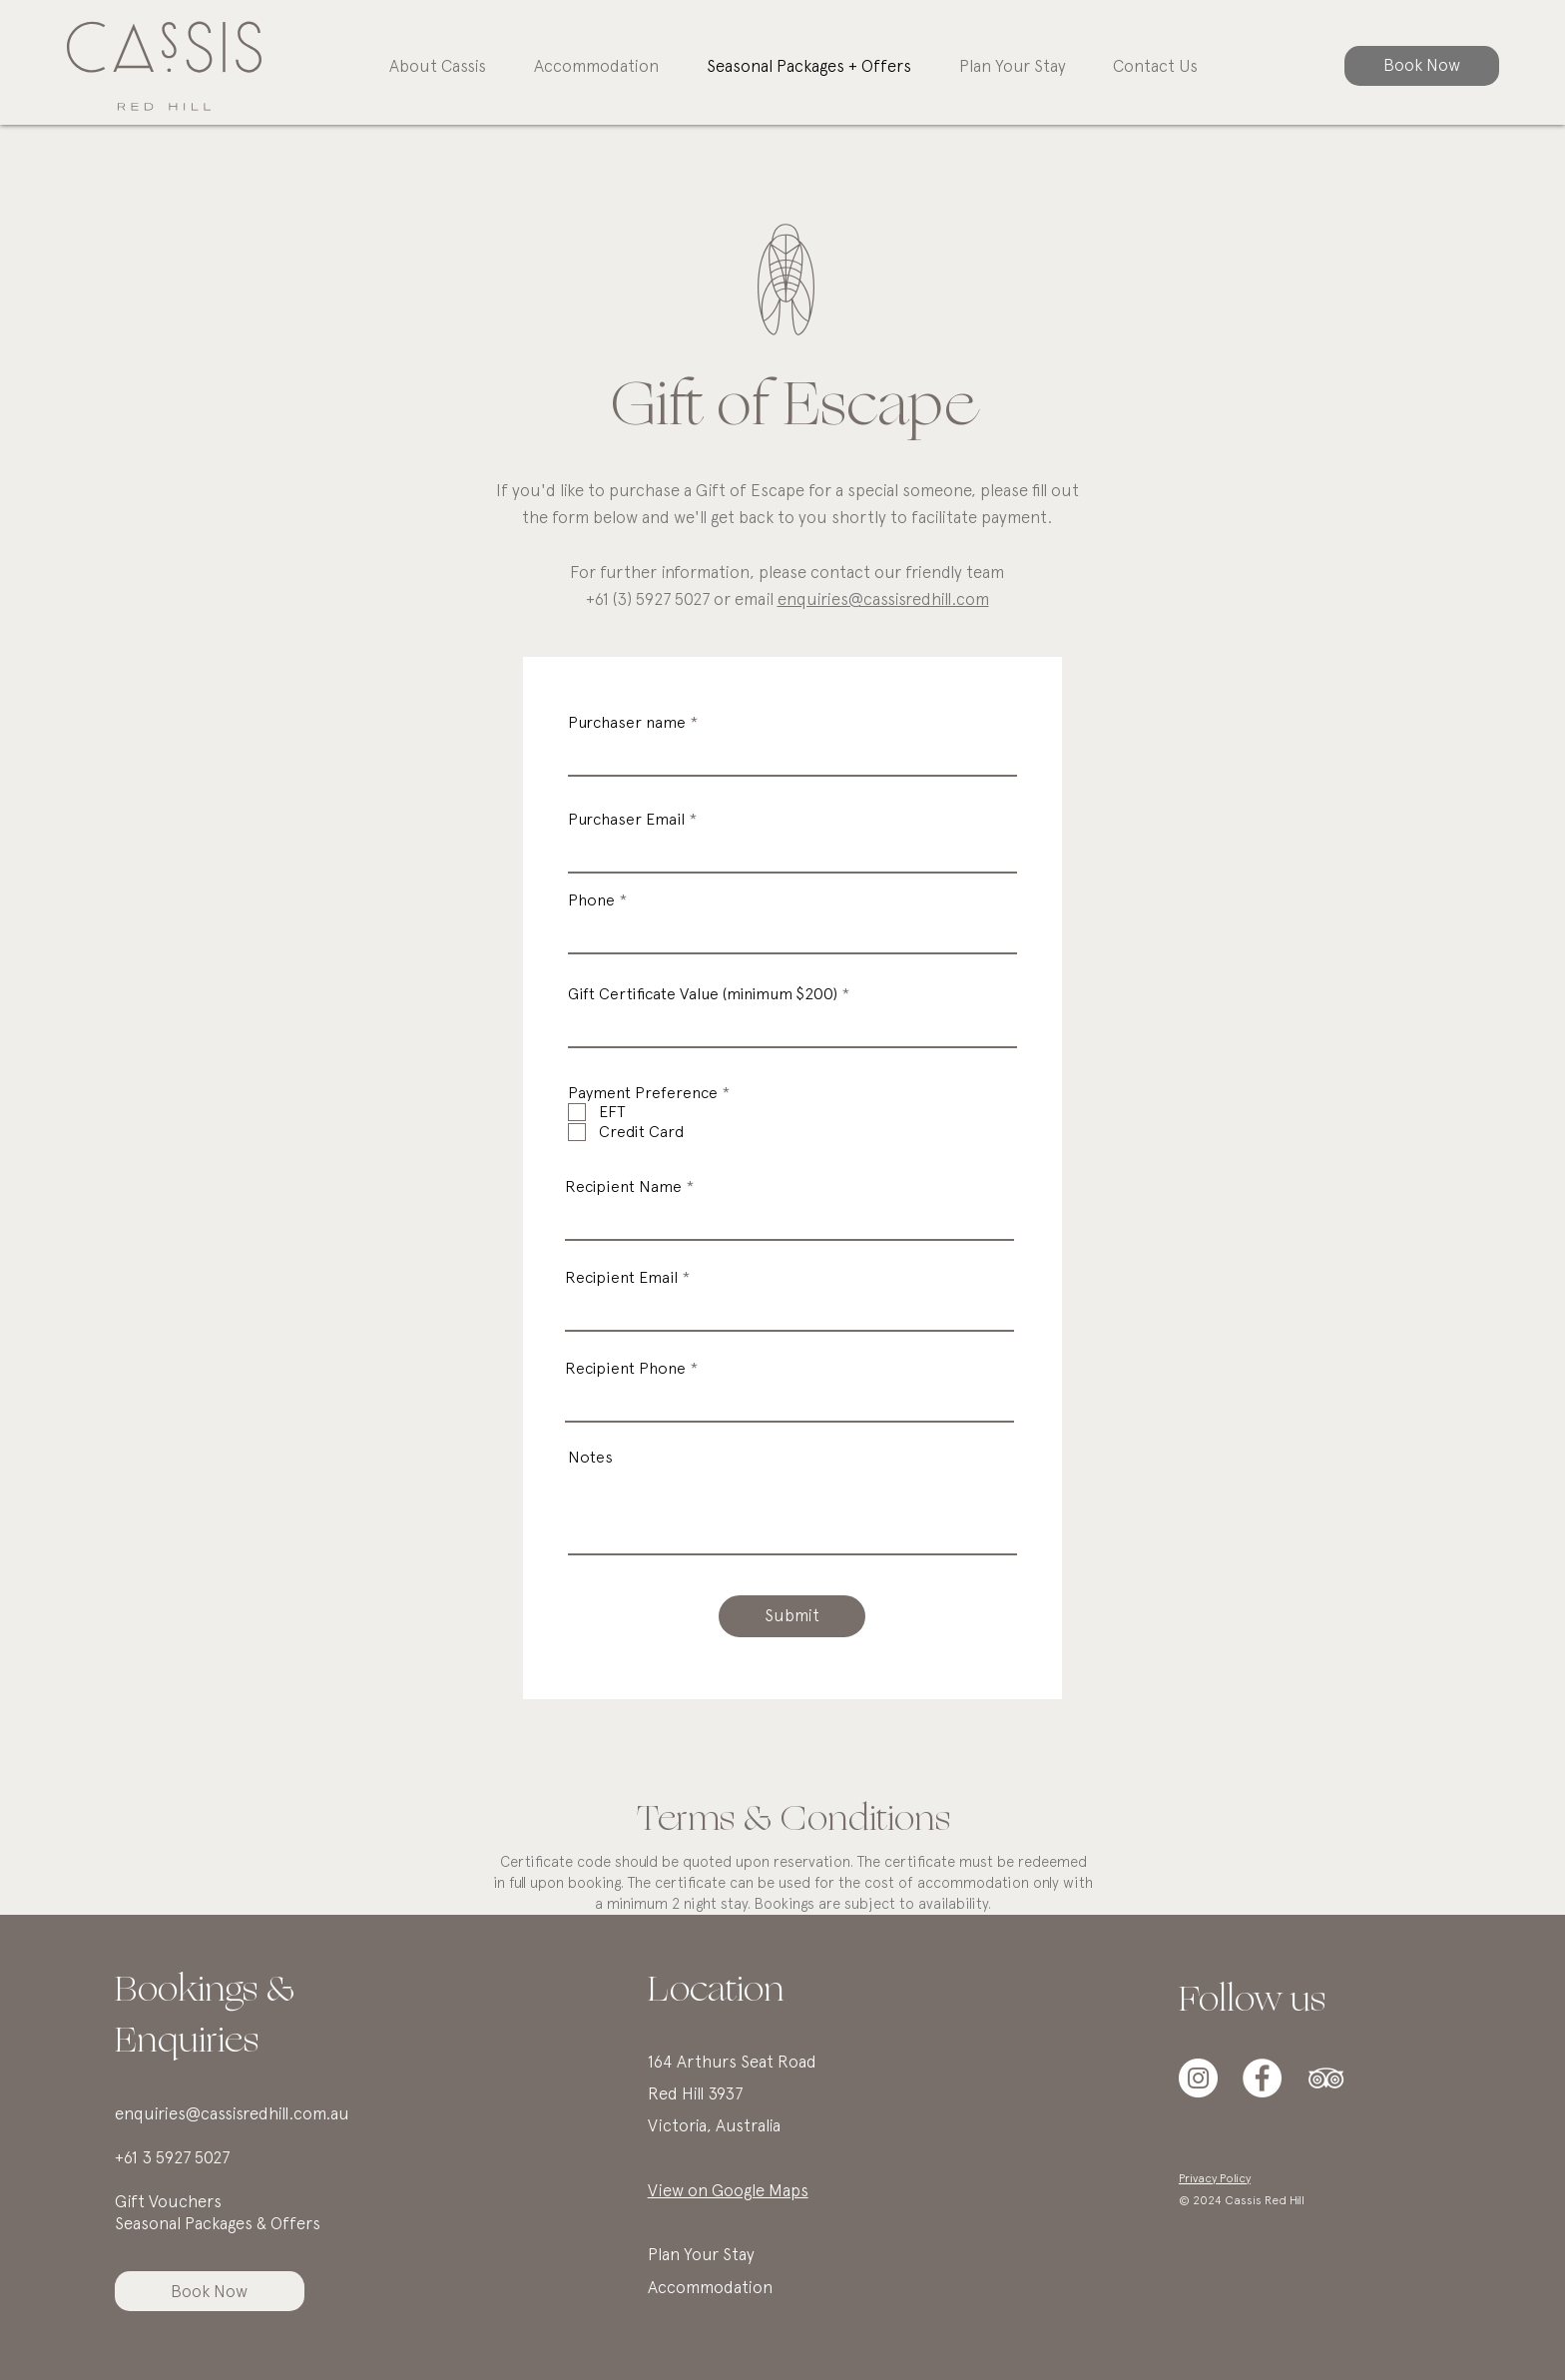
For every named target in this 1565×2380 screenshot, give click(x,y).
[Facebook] (1262, 2078)
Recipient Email (621, 1278)
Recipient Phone (625, 1369)
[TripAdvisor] (1325, 2078)
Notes (590, 1458)
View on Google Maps (728, 2190)
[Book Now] (1421, 66)
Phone (591, 900)
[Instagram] (1198, 2078)
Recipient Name (623, 1187)
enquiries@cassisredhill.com (883, 599)
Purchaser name (627, 723)
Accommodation (712, 2287)
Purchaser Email (626, 820)
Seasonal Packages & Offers (217, 2223)
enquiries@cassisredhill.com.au (232, 2113)
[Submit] (792, 1616)
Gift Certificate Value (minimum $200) (702, 994)
